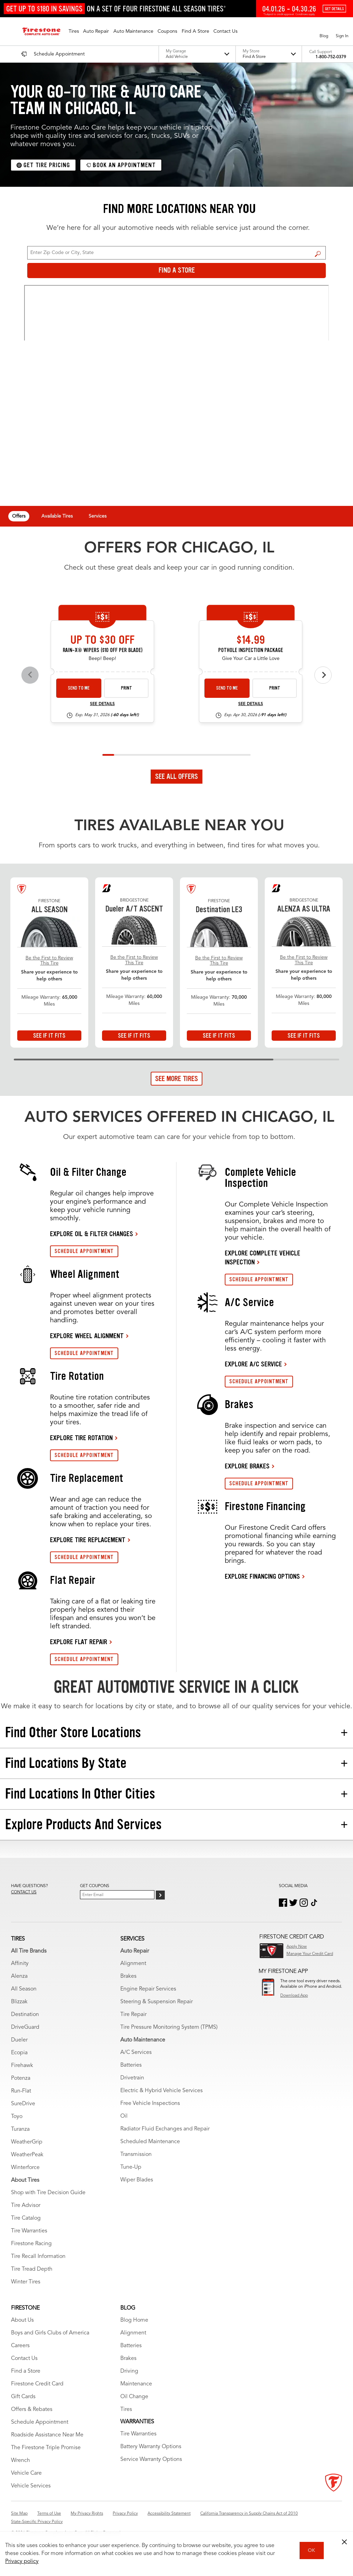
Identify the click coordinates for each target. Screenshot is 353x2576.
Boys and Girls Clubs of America (50, 2333)
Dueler (19, 2040)
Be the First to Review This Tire (49, 961)
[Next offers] (323, 675)
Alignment (133, 1963)
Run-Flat (21, 2091)
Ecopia (19, 2053)
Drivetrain (132, 2078)
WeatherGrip (26, 2142)
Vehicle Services (31, 2486)
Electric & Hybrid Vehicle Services (161, 2091)
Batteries (131, 2065)
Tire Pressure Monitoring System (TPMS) (169, 2027)
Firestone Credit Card (37, 2384)
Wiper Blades (136, 2180)
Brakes (128, 1976)
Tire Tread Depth (31, 2269)
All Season (24, 1989)
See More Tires (176, 1078)
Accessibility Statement (169, 2514)
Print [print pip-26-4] (274, 688)
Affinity (20, 1963)
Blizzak (19, 2002)
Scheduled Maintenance (150, 2142)
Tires (126, 2409)
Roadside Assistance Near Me (47, 2435)
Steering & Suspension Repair (156, 2002)
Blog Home (134, 2320)
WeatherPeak (27, 2155)
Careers (20, 2346)
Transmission (136, 2154)
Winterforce (25, 2167)
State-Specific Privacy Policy (37, 2522)
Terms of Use (49, 2514)
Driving (129, 2371)
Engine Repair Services (148, 1989)
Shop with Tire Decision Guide (48, 2193)
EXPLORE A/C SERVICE (253, 1364)
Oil (124, 2116)
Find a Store (318, 253)
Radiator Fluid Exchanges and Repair (165, 2129)
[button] (74, 31)
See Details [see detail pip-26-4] (250, 704)
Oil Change (134, 2397)
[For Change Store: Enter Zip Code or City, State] (176, 252)
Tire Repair (133, 2014)
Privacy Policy (125, 2514)
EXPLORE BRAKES (247, 1466)
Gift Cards (23, 2397)
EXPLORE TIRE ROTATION (81, 1437)
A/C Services (136, 2052)
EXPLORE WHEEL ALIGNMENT (87, 1335)
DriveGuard (25, 2027)
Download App (294, 1996)
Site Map (19, 2514)
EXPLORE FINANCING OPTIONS (262, 1576)
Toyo (16, 2116)
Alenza (19, 1976)
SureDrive (23, 2104)
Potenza (20, 2078)
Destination (25, 2014)
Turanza (20, 2129)
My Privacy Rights (87, 2514)
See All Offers (176, 776)
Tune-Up (130, 2167)
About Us (22, 2320)
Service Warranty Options (151, 2459)
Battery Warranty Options (150, 2447)
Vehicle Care (26, 2473)
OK (311, 2550)
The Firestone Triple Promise (46, 2448)
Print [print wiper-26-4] (126, 688)
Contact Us (24, 2358)
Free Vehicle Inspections (150, 2103)
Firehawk (22, 2065)
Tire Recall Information (38, 2256)
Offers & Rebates (31, 2409)
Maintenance (136, 2384)
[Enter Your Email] (117, 1894)
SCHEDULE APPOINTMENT (84, 1251)
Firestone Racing (31, 2244)
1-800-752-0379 (330, 57)
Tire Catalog (26, 2218)
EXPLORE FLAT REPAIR (78, 1641)
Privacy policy (22, 2561)
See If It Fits (49, 1035)
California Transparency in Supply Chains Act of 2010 (249, 2514)
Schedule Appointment (39, 2422)
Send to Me (79, 688)
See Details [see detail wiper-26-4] (102, 704)
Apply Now (296, 1947)
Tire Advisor (25, 2205)
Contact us (24, 1892)
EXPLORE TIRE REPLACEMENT (87, 1539)
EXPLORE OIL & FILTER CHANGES (91, 1233)
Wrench (20, 2460)
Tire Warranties (29, 2231)
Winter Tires (25, 2282)
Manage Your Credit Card (309, 1954)
